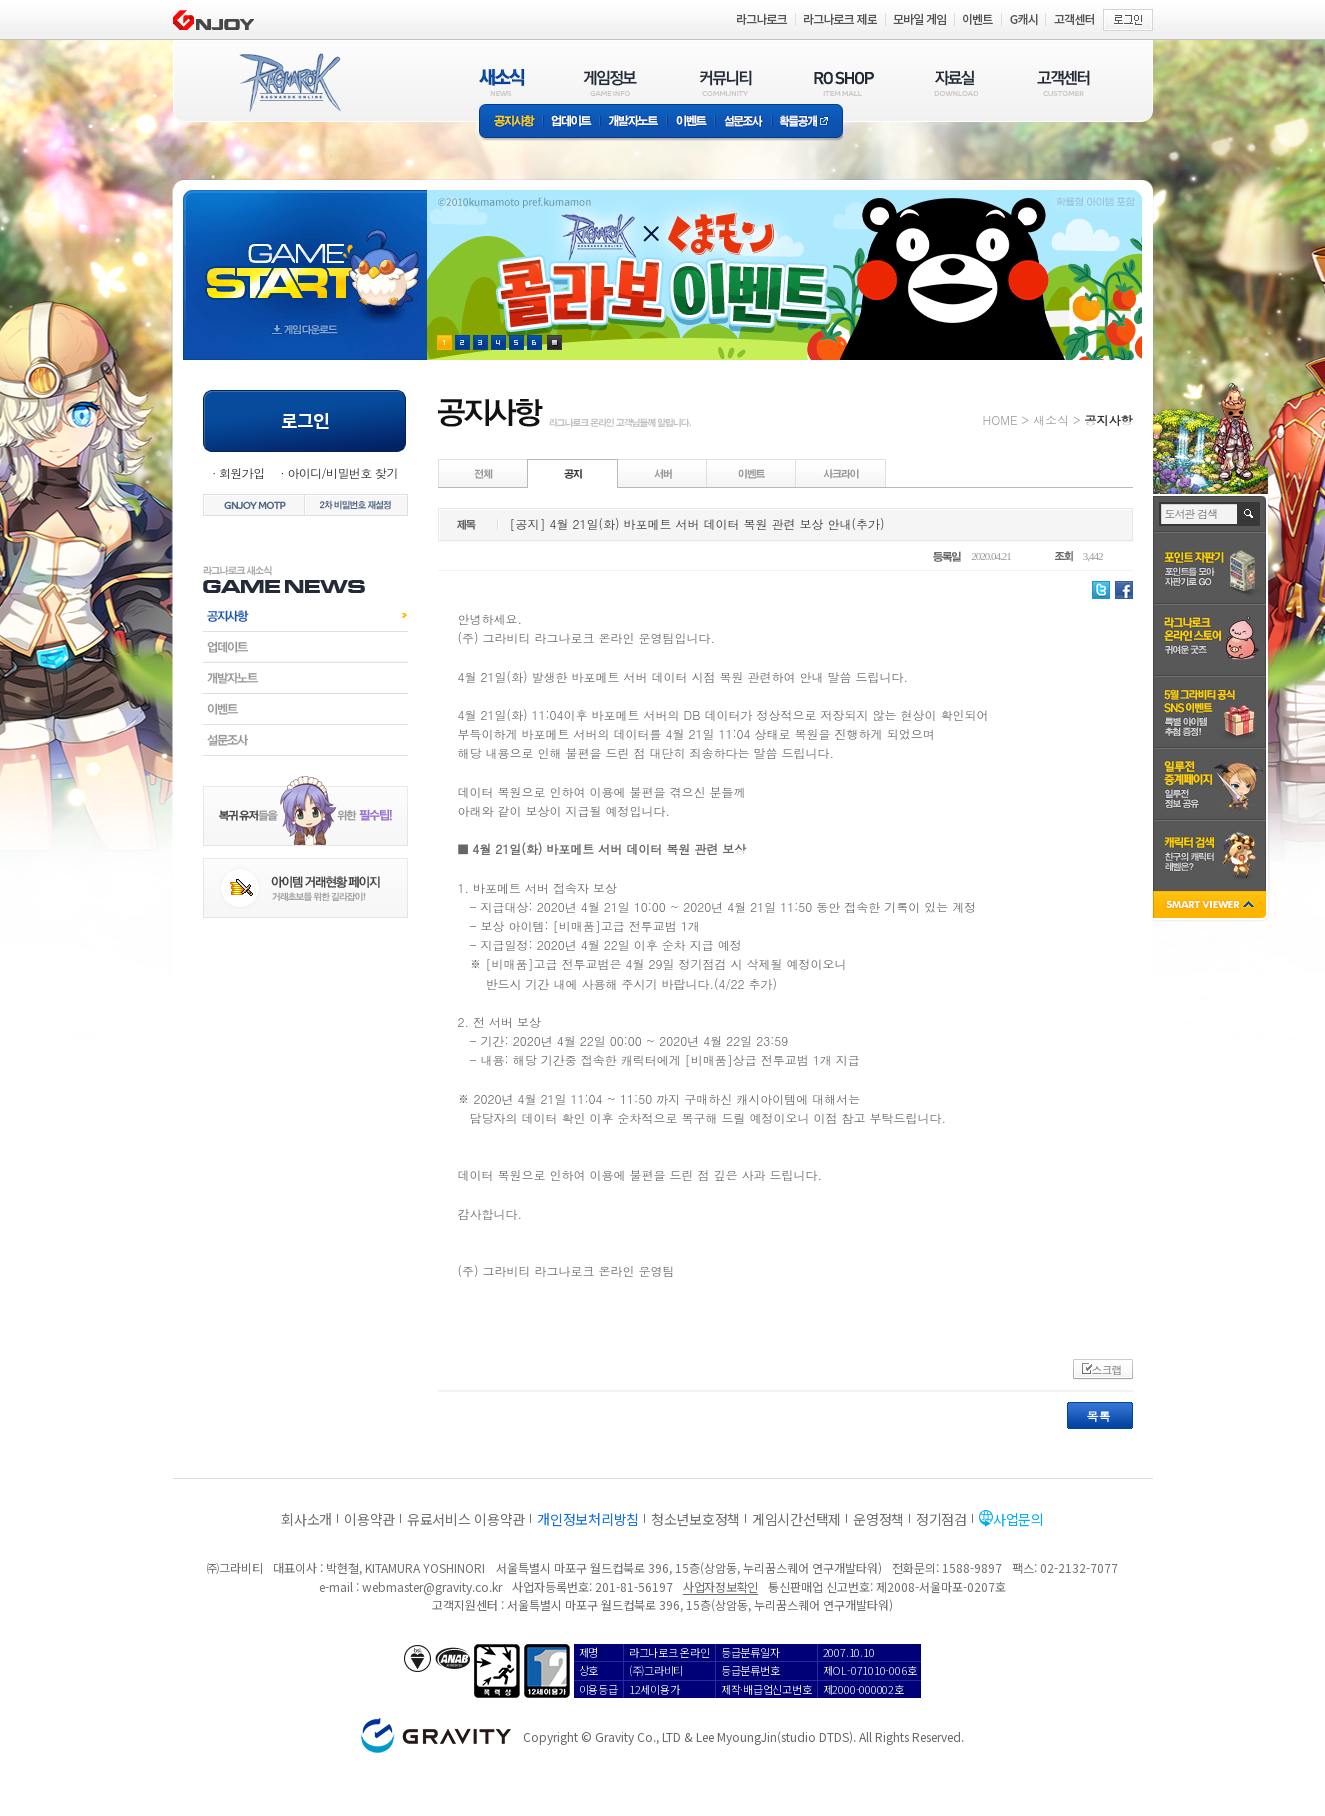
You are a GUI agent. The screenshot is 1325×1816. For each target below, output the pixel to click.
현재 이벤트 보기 (554, 342)
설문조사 (743, 122)
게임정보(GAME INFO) (610, 82)
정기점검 (941, 1519)
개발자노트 (633, 122)
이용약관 (369, 1519)
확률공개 (807, 122)
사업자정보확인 (720, 1586)
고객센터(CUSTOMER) (1063, 82)
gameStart (305, 256)
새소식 (1051, 419)
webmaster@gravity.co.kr (432, 1586)
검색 (1249, 514)
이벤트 (691, 122)
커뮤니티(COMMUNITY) (726, 82)
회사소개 (306, 1519)
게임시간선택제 (796, 1519)
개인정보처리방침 (588, 1519)
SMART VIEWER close (1211, 906)
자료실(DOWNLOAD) (955, 82)
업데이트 (571, 122)
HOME (1000, 419)
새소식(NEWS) (502, 82)
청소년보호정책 (695, 1519)
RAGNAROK (289, 83)
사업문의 (1018, 1519)
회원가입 (242, 472)
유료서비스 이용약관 (466, 1519)
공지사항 (511, 122)
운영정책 (878, 1519)
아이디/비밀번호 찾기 (342, 472)
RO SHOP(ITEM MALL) (844, 82)
